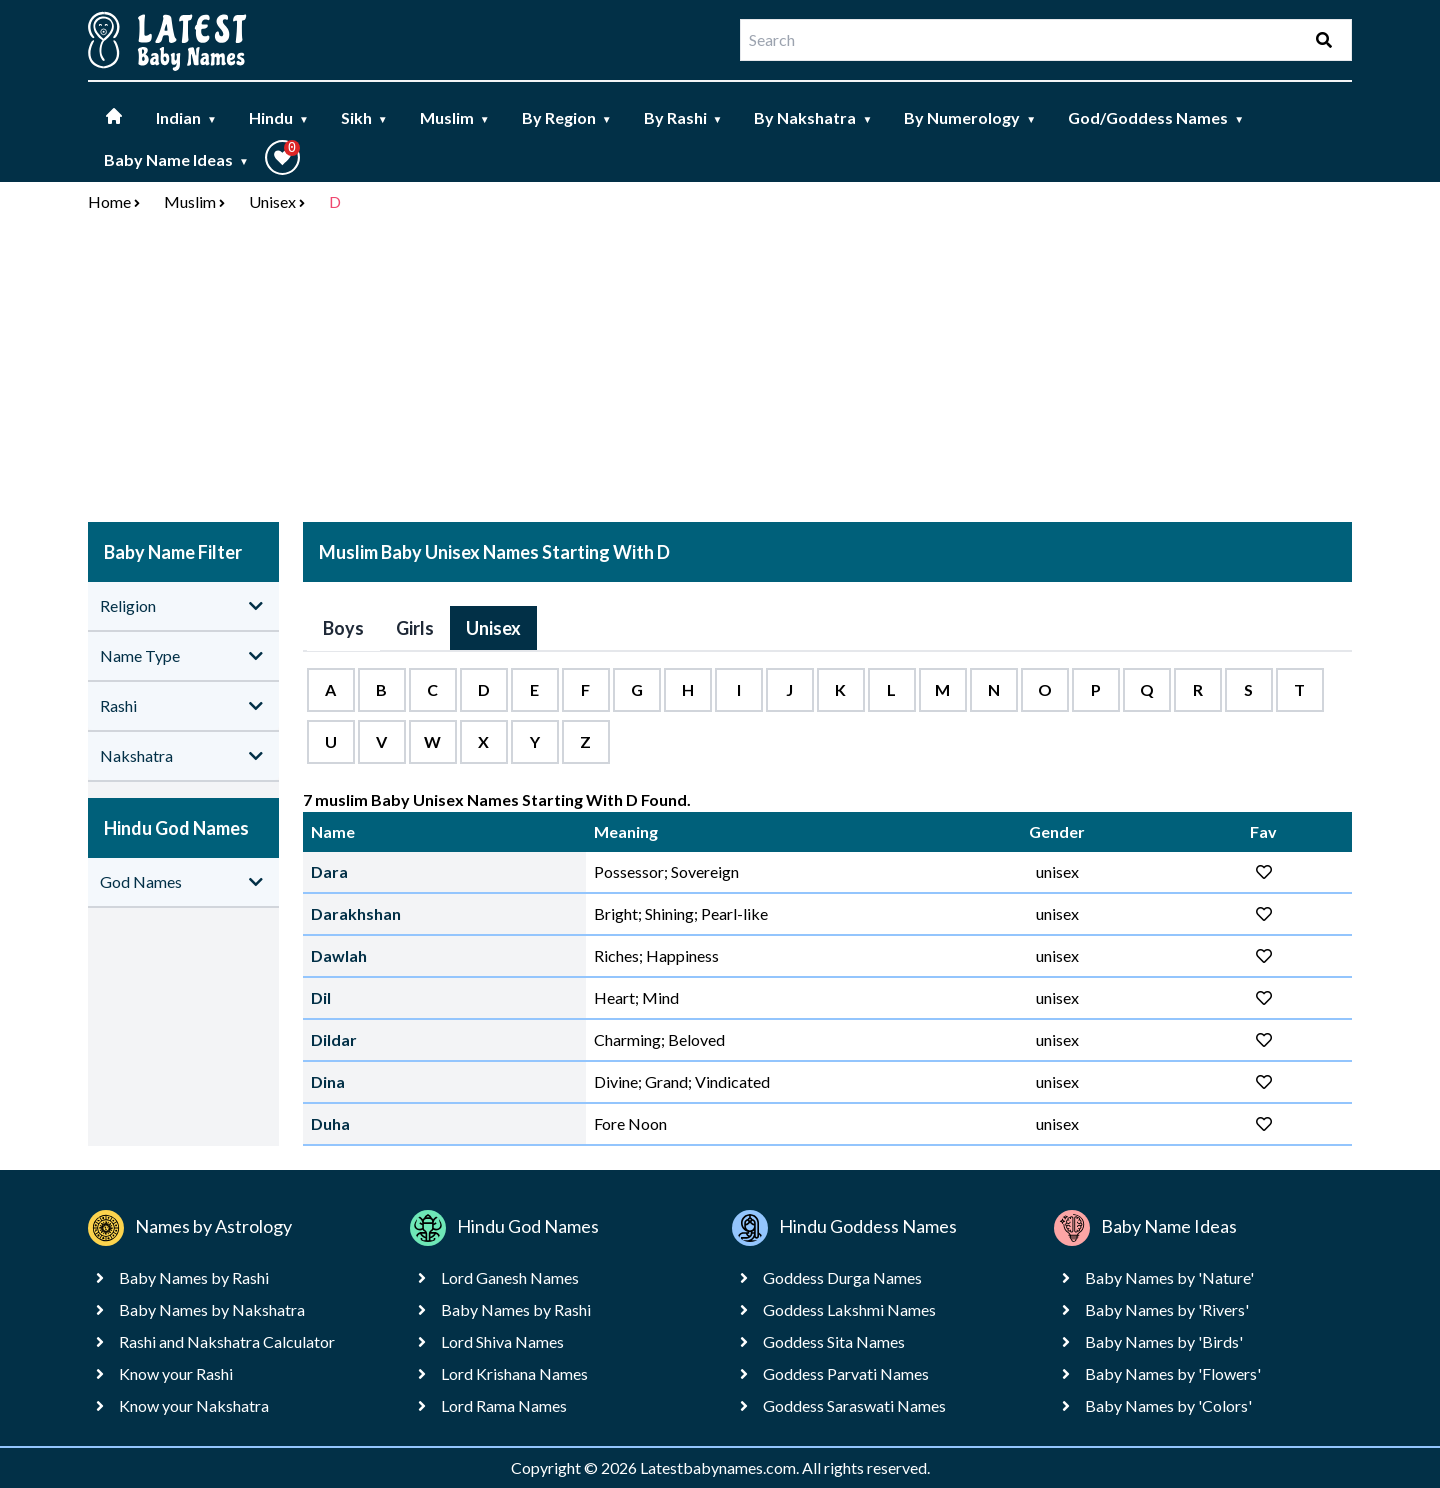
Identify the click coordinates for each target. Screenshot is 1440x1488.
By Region (567, 117)
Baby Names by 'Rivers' (1167, 1309)
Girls (415, 628)
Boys (343, 628)
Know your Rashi (176, 1373)
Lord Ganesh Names (510, 1277)
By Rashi (683, 117)
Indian (186, 117)
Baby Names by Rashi (194, 1277)
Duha (330, 1123)
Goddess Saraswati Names (854, 1405)
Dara (329, 871)
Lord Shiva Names (502, 1341)
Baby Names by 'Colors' (1168, 1405)
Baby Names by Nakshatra (212, 1309)
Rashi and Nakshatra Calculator (227, 1341)
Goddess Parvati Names (846, 1373)
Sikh (364, 117)
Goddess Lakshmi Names (849, 1309)
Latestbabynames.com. (721, 1467)
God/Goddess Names (1156, 117)
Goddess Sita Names (834, 1341)
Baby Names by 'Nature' (1169, 1277)
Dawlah (339, 955)
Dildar (334, 1039)
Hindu (279, 117)
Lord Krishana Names (514, 1373)
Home (109, 201)
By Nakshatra (813, 117)
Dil (321, 997)
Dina (328, 1081)
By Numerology (970, 117)
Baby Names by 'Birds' (1164, 1341)
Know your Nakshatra (194, 1405)
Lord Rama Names (504, 1405)
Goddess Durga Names (842, 1277)
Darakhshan (356, 913)
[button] (282, 157)
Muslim (455, 117)
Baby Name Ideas (176, 159)
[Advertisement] (720, 372)
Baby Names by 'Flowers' (1173, 1373)
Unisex (272, 201)
